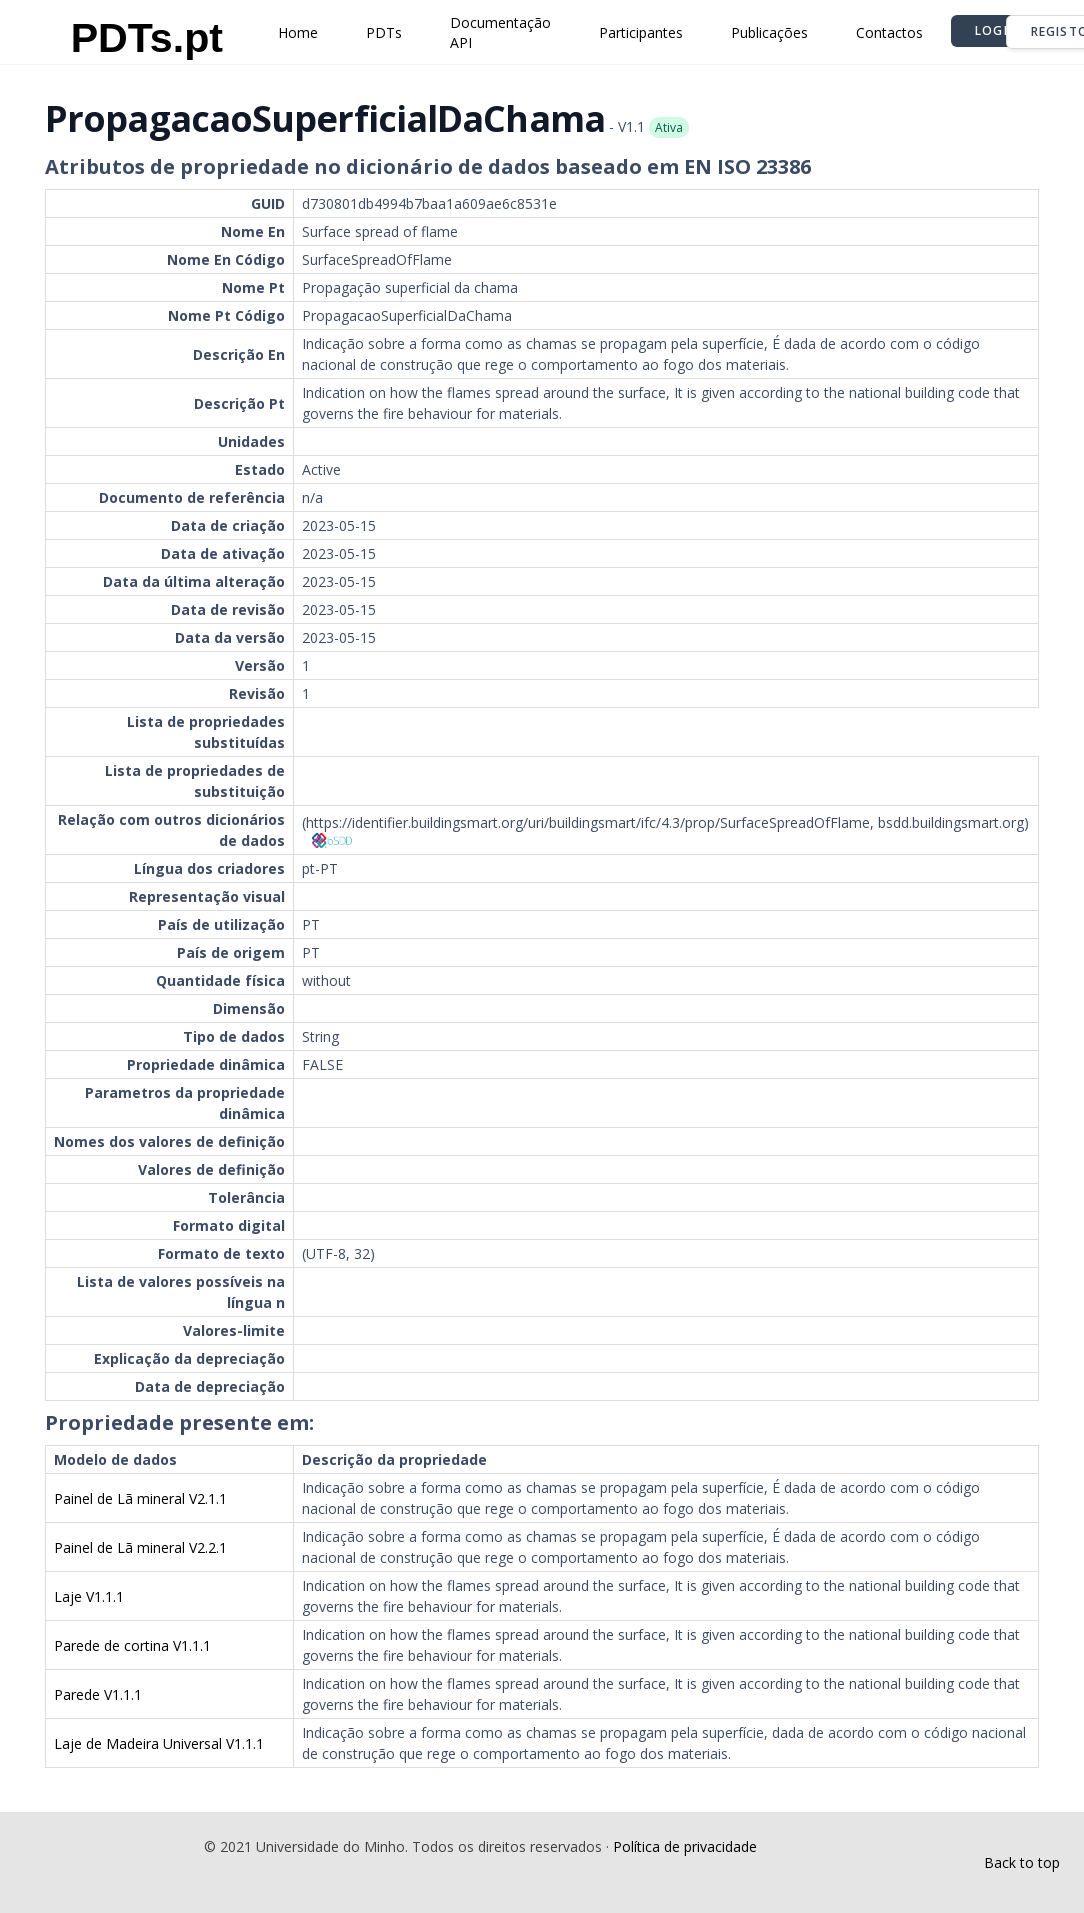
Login (996, 30)
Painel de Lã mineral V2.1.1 (140, 1498)
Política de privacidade (685, 1846)
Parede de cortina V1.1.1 (132, 1645)
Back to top (1022, 1862)
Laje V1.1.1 (89, 1596)
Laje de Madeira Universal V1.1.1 (159, 1743)
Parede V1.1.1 (98, 1694)
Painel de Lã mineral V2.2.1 (140, 1547)
